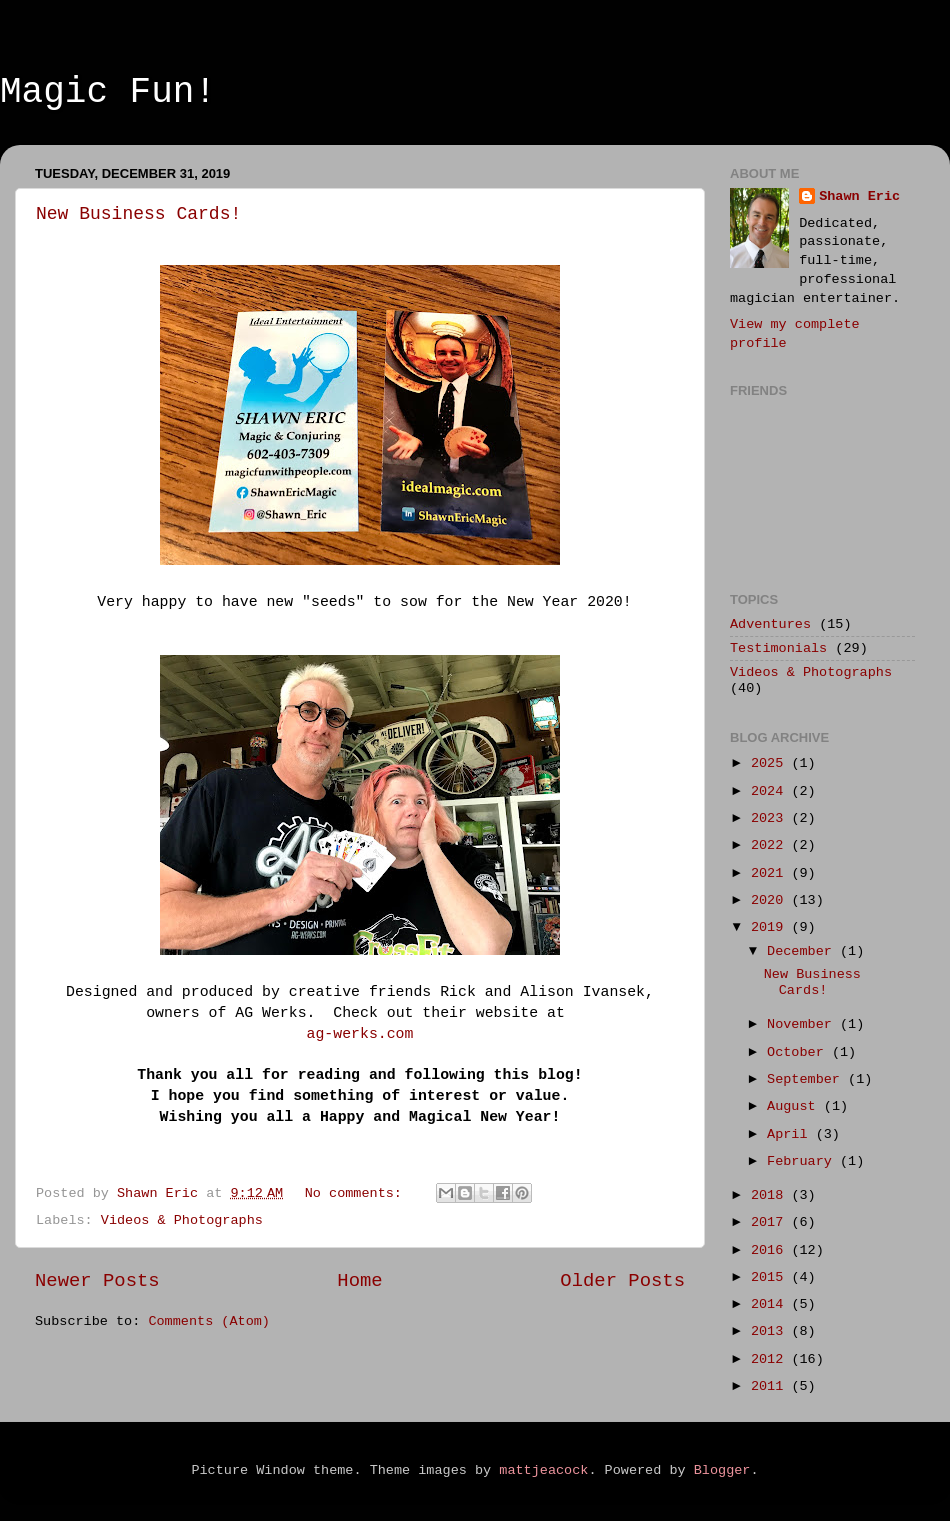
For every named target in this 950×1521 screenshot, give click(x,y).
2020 (771, 900)
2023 (771, 818)
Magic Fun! (108, 92)
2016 (771, 1250)
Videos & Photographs (182, 1220)
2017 (771, 1222)
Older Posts (622, 1281)
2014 (771, 1304)
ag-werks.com (360, 1034)
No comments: (357, 1193)
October (799, 1052)
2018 (771, 1195)
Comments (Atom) (209, 1321)
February (803, 1161)
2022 (771, 845)
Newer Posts (97, 1281)
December (803, 951)
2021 (771, 873)
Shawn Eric (859, 196)
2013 (771, 1331)
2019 (771, 927)
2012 (771, 1359)
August (795, 1106)
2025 (771, 763)
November (803, 1024)
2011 (771, 1386)
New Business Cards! (138, 214)
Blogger (722, 1470)
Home (359, 1281)
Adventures (770, 624)
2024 (771, 791)
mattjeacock (543, 1470)
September (807, 1079)
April (791, 1134)
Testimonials (778, 648)
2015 (771, 1277)
